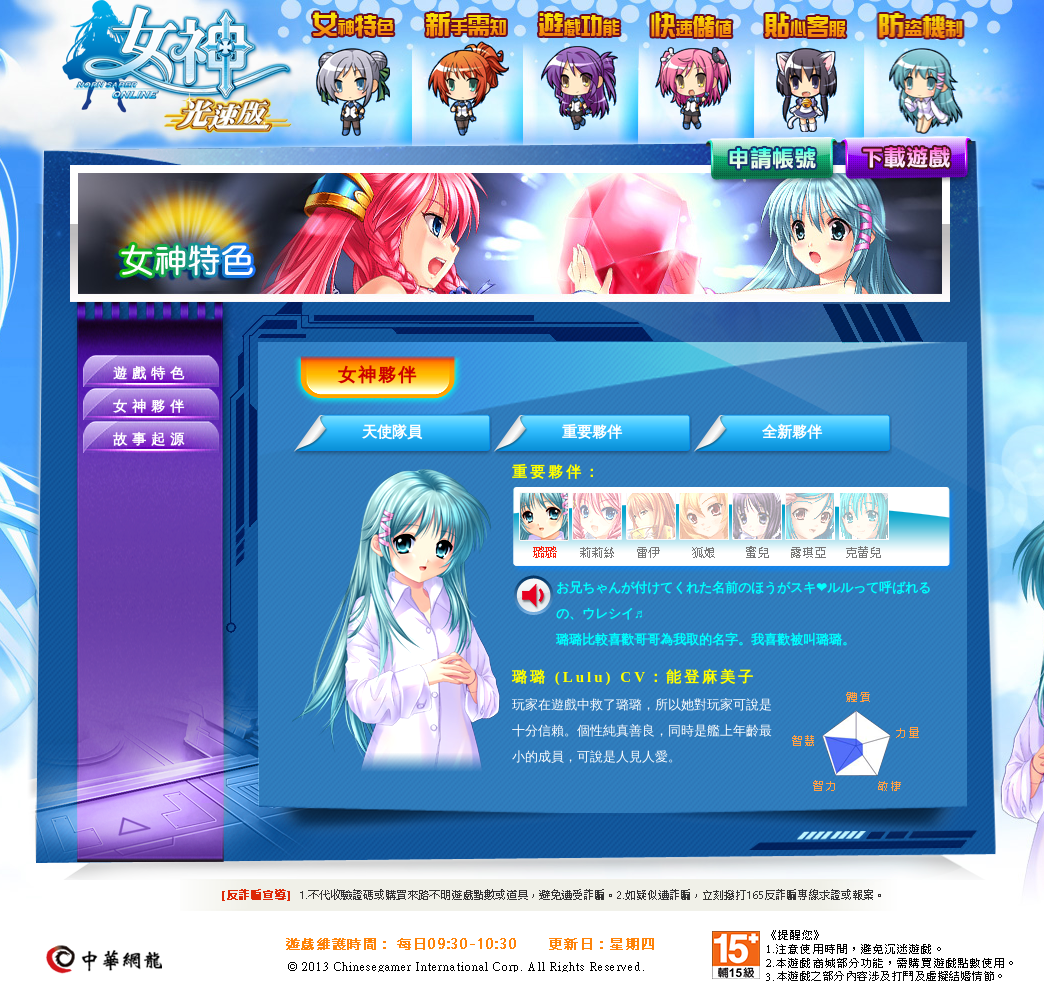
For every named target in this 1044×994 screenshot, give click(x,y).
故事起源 (151, 439)
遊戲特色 (151, 373)
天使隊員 (392, 432)
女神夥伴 (151, 406)
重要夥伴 (592, 432)
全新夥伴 (792, 432)
